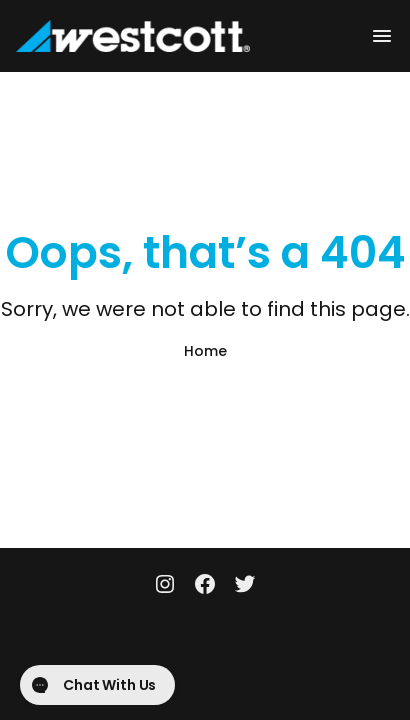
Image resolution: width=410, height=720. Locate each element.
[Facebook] (205, 586)
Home (205, 351)
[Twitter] (245, 586)
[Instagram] (165, 586)
